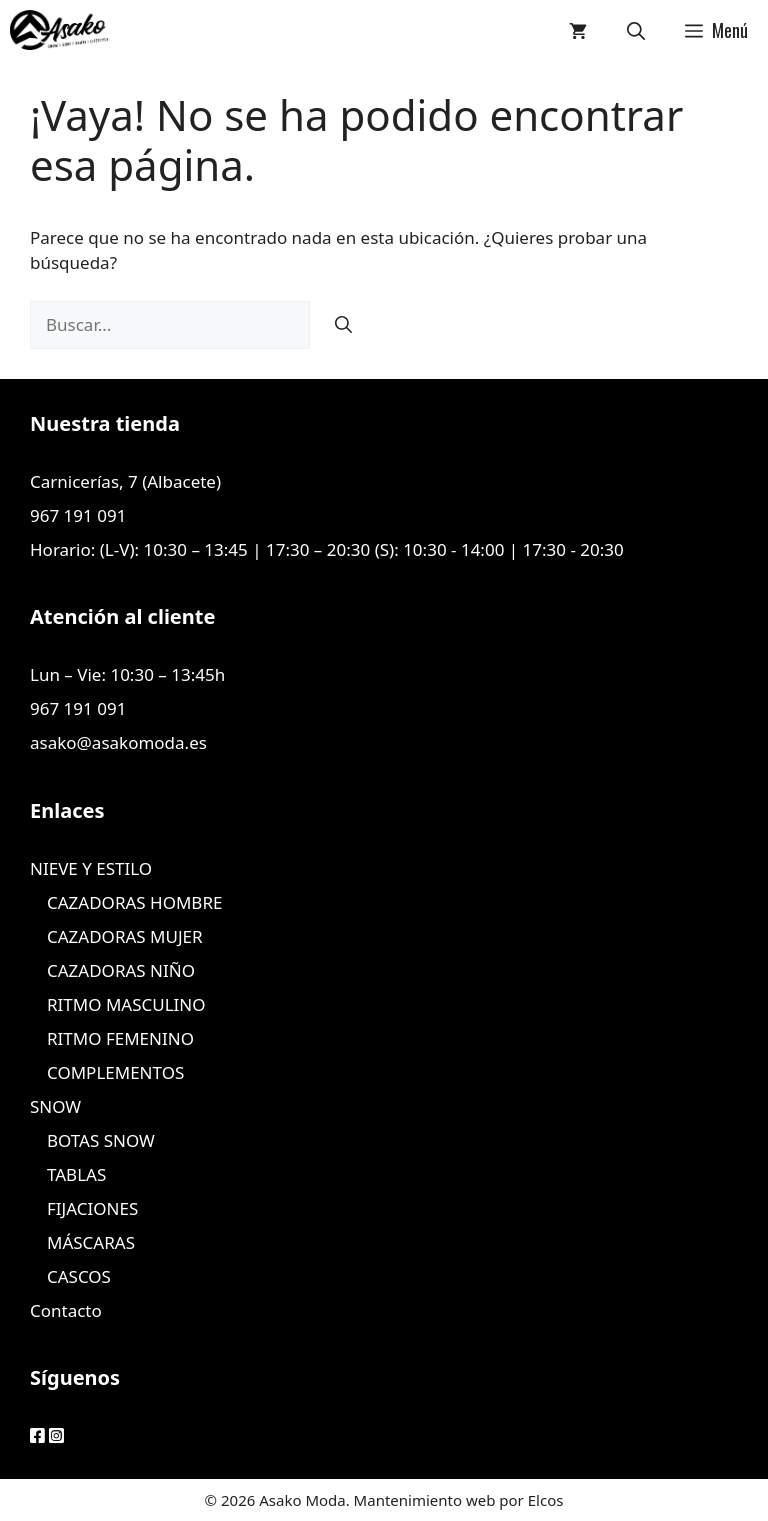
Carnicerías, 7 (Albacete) (125, 481)
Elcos (546, 1500)
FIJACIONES (92, 1208)
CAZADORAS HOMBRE (134, 902)
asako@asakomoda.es (118, 742)
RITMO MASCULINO (126, 1004)
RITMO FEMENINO (120, 1038)
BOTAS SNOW (101, 1140)
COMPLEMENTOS (115, 1072)
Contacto (66, 1310)
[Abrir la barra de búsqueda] (636, 30)
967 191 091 (78, 515)
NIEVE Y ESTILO (91, 868)
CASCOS (79, 1276)
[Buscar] (343, 325)
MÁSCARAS (91, 1242)
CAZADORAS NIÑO (121, 970)
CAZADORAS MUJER (125, 936)
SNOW (55, 1106)
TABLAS (76, 1174)
